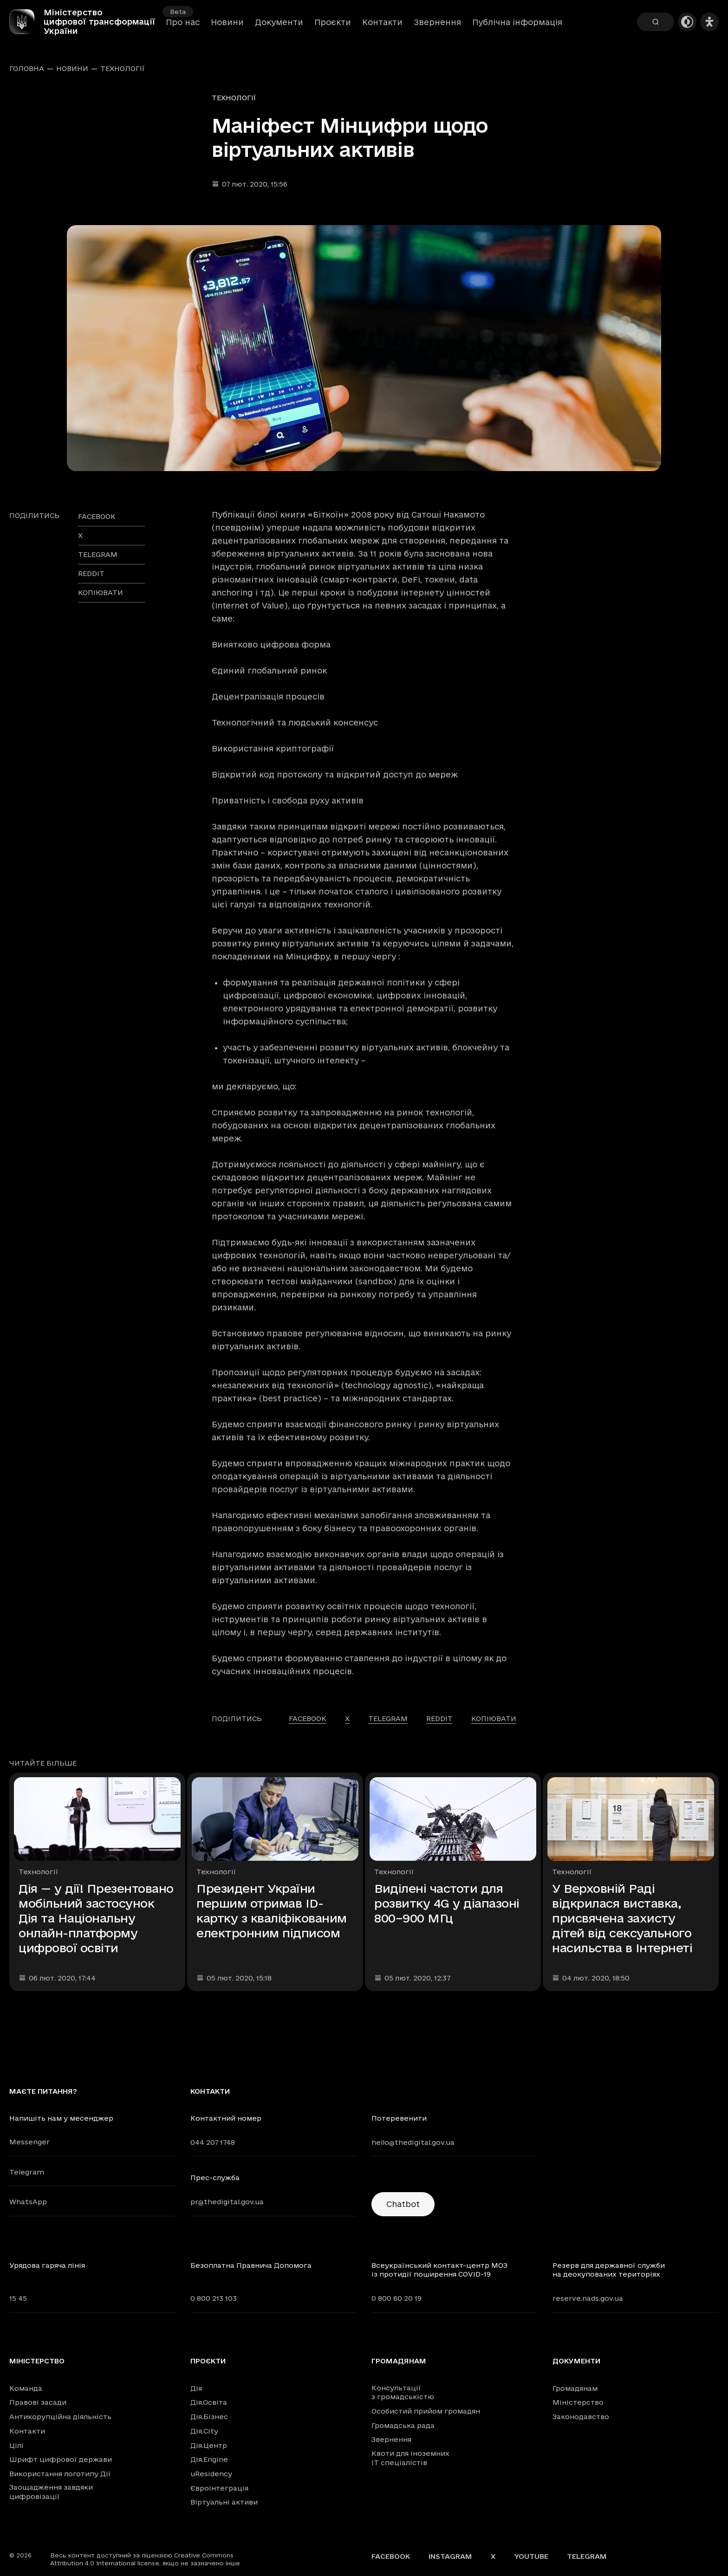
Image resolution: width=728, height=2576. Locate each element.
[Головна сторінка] (32, 27)
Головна (26, 68)
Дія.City (204, 2431)
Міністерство (37, 2361)
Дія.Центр (208, 2445)
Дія (196, 2388)
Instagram (450, 2556)
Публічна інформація (517, 28)
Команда (25, 2388)
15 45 (18, 2298)
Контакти (382, 28)
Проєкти (332, 28)
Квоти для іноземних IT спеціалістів (410, 2457)
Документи (279, 28)
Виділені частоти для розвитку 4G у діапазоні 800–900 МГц (447, 1903)
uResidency (211, 2474)
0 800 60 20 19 (396, 2298)
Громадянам (398, 2361)
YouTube (531, 2556)
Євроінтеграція (219, 2488)
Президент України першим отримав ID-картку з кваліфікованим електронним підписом (271, 1911)
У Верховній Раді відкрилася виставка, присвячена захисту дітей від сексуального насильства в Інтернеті (622, 1918)
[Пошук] (655, 28)
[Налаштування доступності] (709, 28)
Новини (227, 28)
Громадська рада (403, 2425)
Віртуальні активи (224, 2502)
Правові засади (37, 2402)
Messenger (29, 2142)
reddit (91, 573)
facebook (97, 516)
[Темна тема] (687, 28)
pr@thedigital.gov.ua (227, 2202)
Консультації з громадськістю (402, 2392)
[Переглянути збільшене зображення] (364, 348)
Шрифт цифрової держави (60, 2459)
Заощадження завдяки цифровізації (51, 2491)
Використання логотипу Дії (60, 2474)
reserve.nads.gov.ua (587, 2298)
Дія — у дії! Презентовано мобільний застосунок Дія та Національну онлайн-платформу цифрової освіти (96, 1918)
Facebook (390, 2556)
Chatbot (403, 2204)
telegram (97, 554)
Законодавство (580, 2417)
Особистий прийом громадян (425, 2411)
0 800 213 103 (213, 2298)
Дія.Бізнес (209, 2417)
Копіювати (100, 592)
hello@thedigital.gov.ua (413, 2142)
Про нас (183, 28)
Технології (122, 68)
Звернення (437, 28)
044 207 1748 (212, 2142)
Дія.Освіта (208, 2402)
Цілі (16, 2445)
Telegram (26, 2172)
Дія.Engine (209, 2459)
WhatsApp (28, 2202)
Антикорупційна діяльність (60, 2417)
